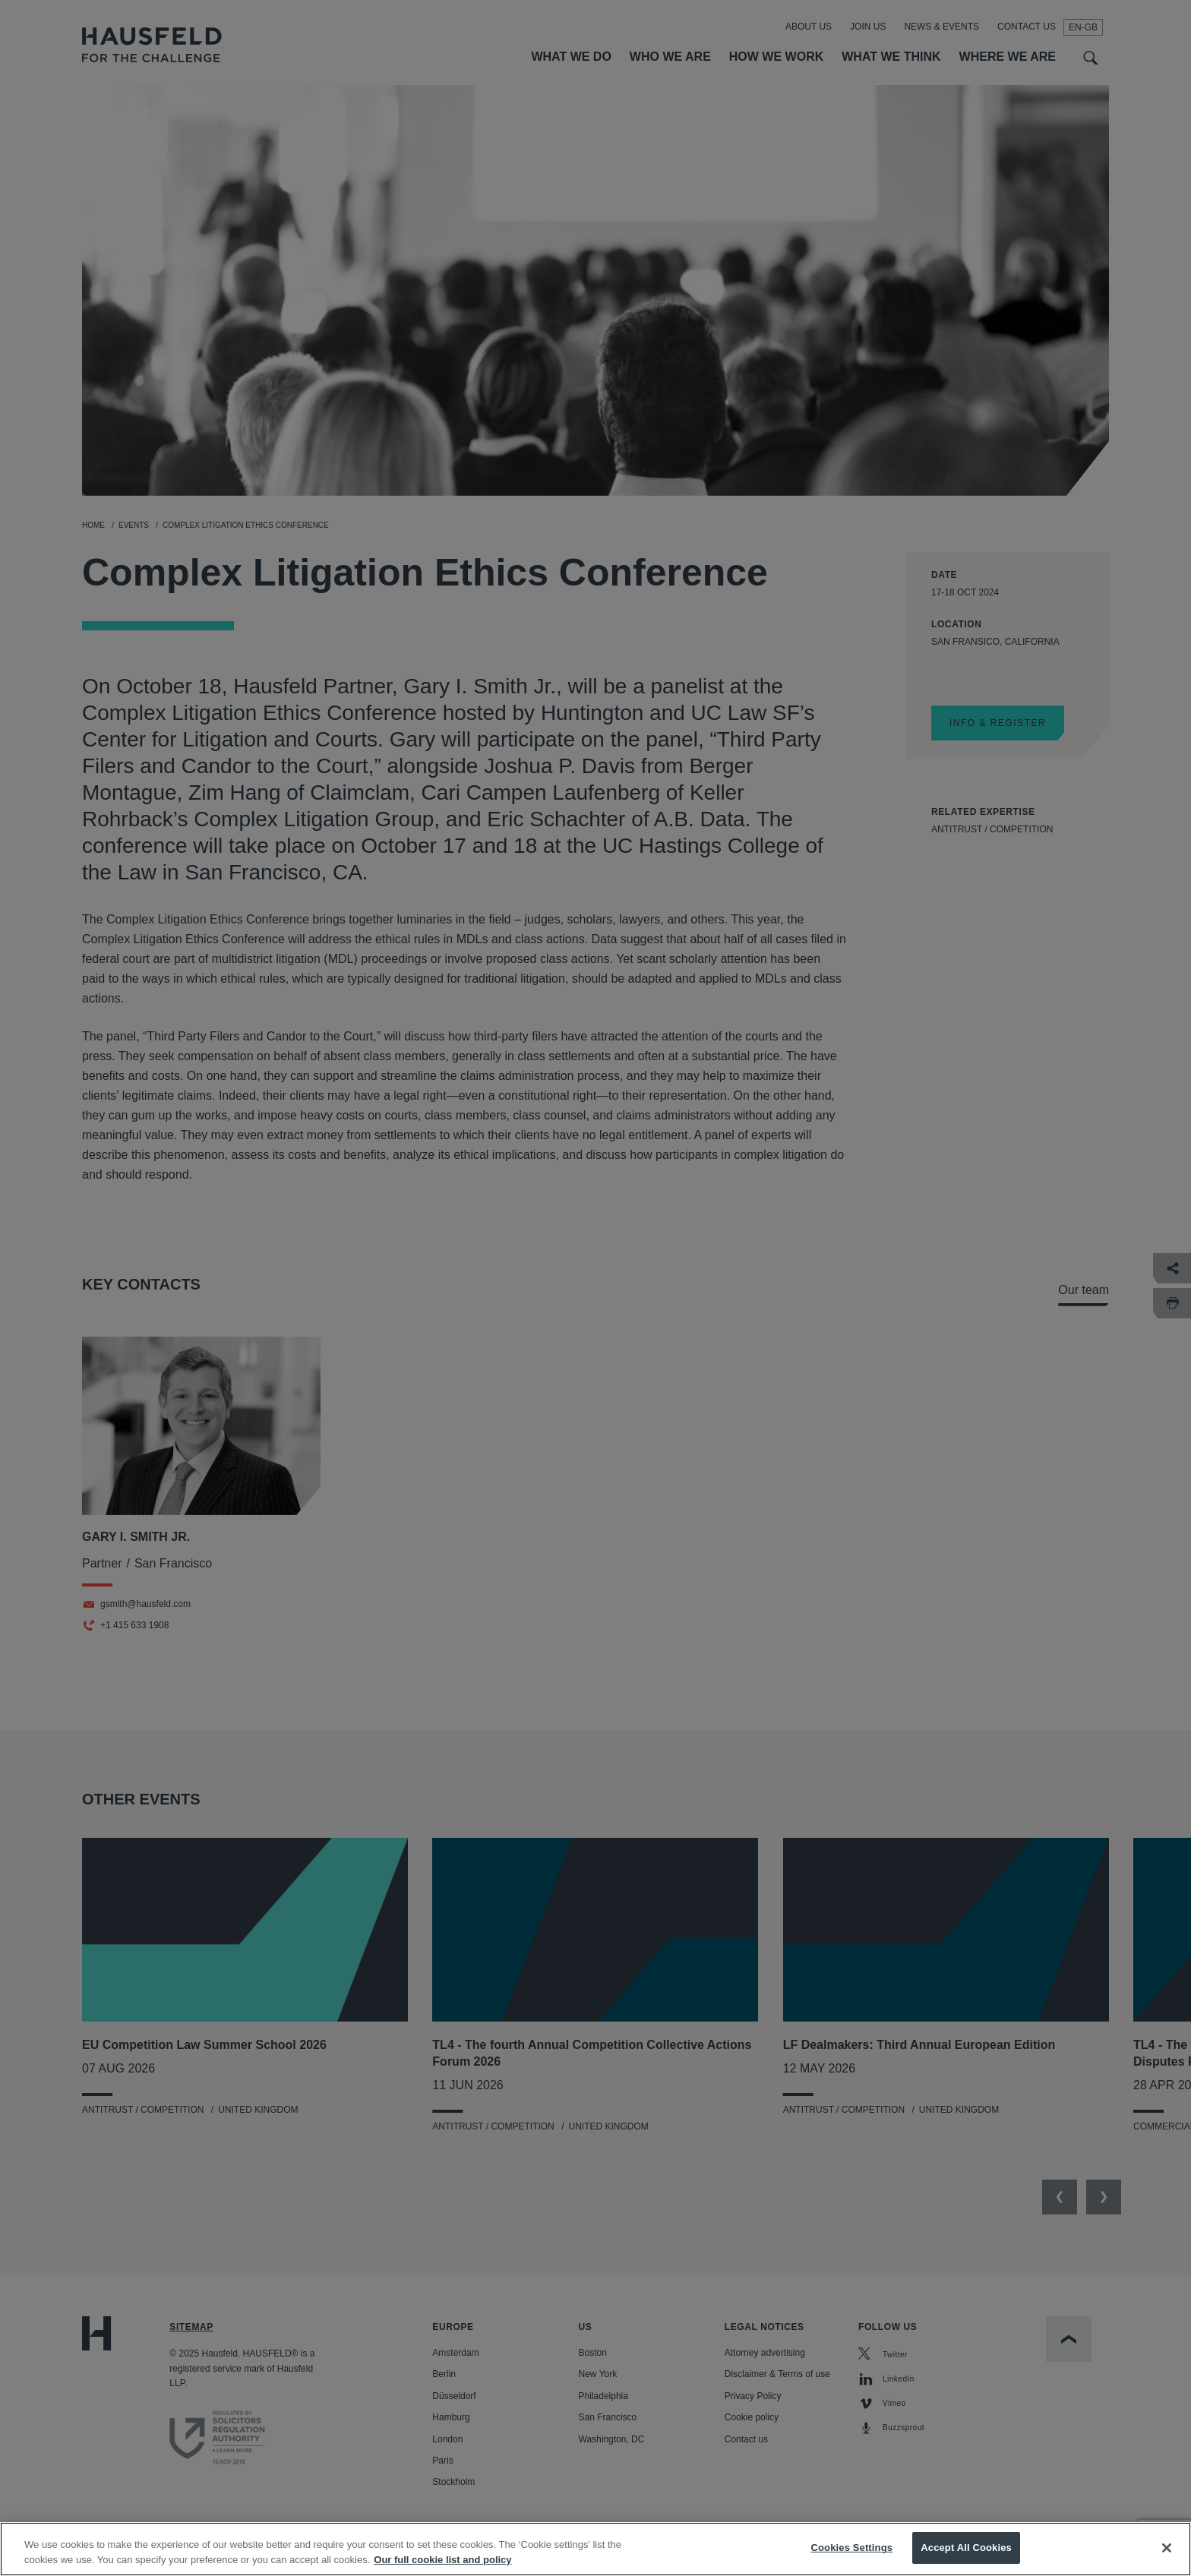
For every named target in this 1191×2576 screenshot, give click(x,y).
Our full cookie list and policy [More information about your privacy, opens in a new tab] (442, 2559)
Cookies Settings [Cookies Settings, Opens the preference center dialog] (852, 2547)
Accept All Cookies (966, 2547)
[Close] (1166, 2548)
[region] (595, 2549)
